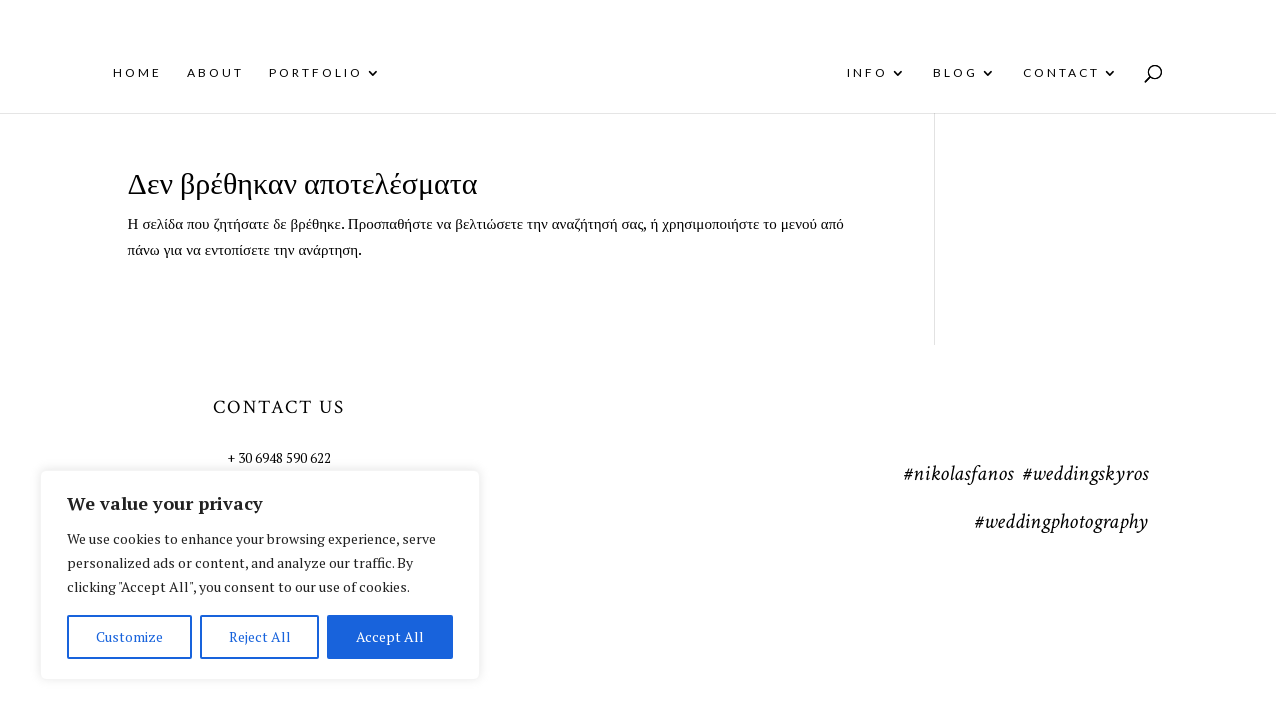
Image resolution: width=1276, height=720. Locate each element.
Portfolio (302, 73)
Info (881, 73)
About (201, 73)
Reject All (260, 636)
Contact (1075, 73)
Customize (129, 636)
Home (123, 73)
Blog (969, 73)
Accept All (390, 636)
